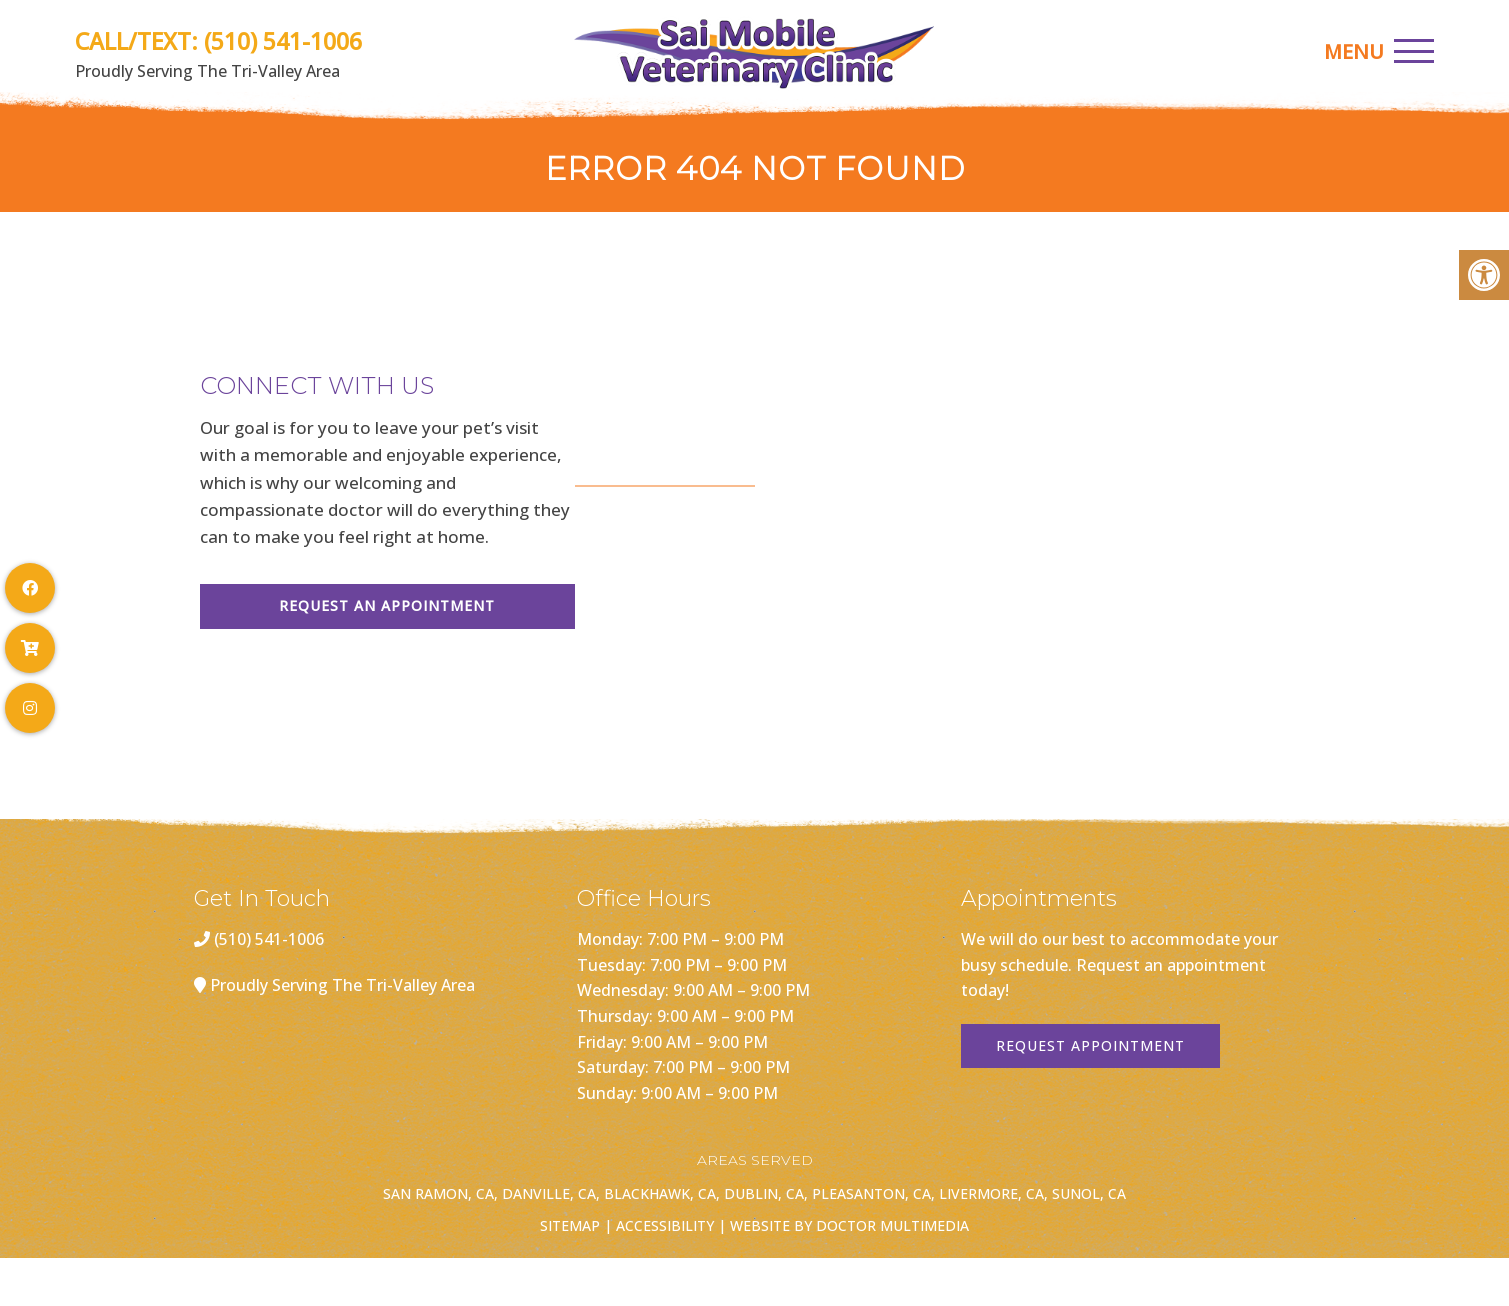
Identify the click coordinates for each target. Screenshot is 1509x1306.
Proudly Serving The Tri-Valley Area (342, 985)
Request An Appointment (387, 605)
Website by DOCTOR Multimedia (849, 1225)
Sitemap (570, 1225)
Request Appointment (1090, 1045)
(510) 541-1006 (283, 41)
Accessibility (665, 1225)
